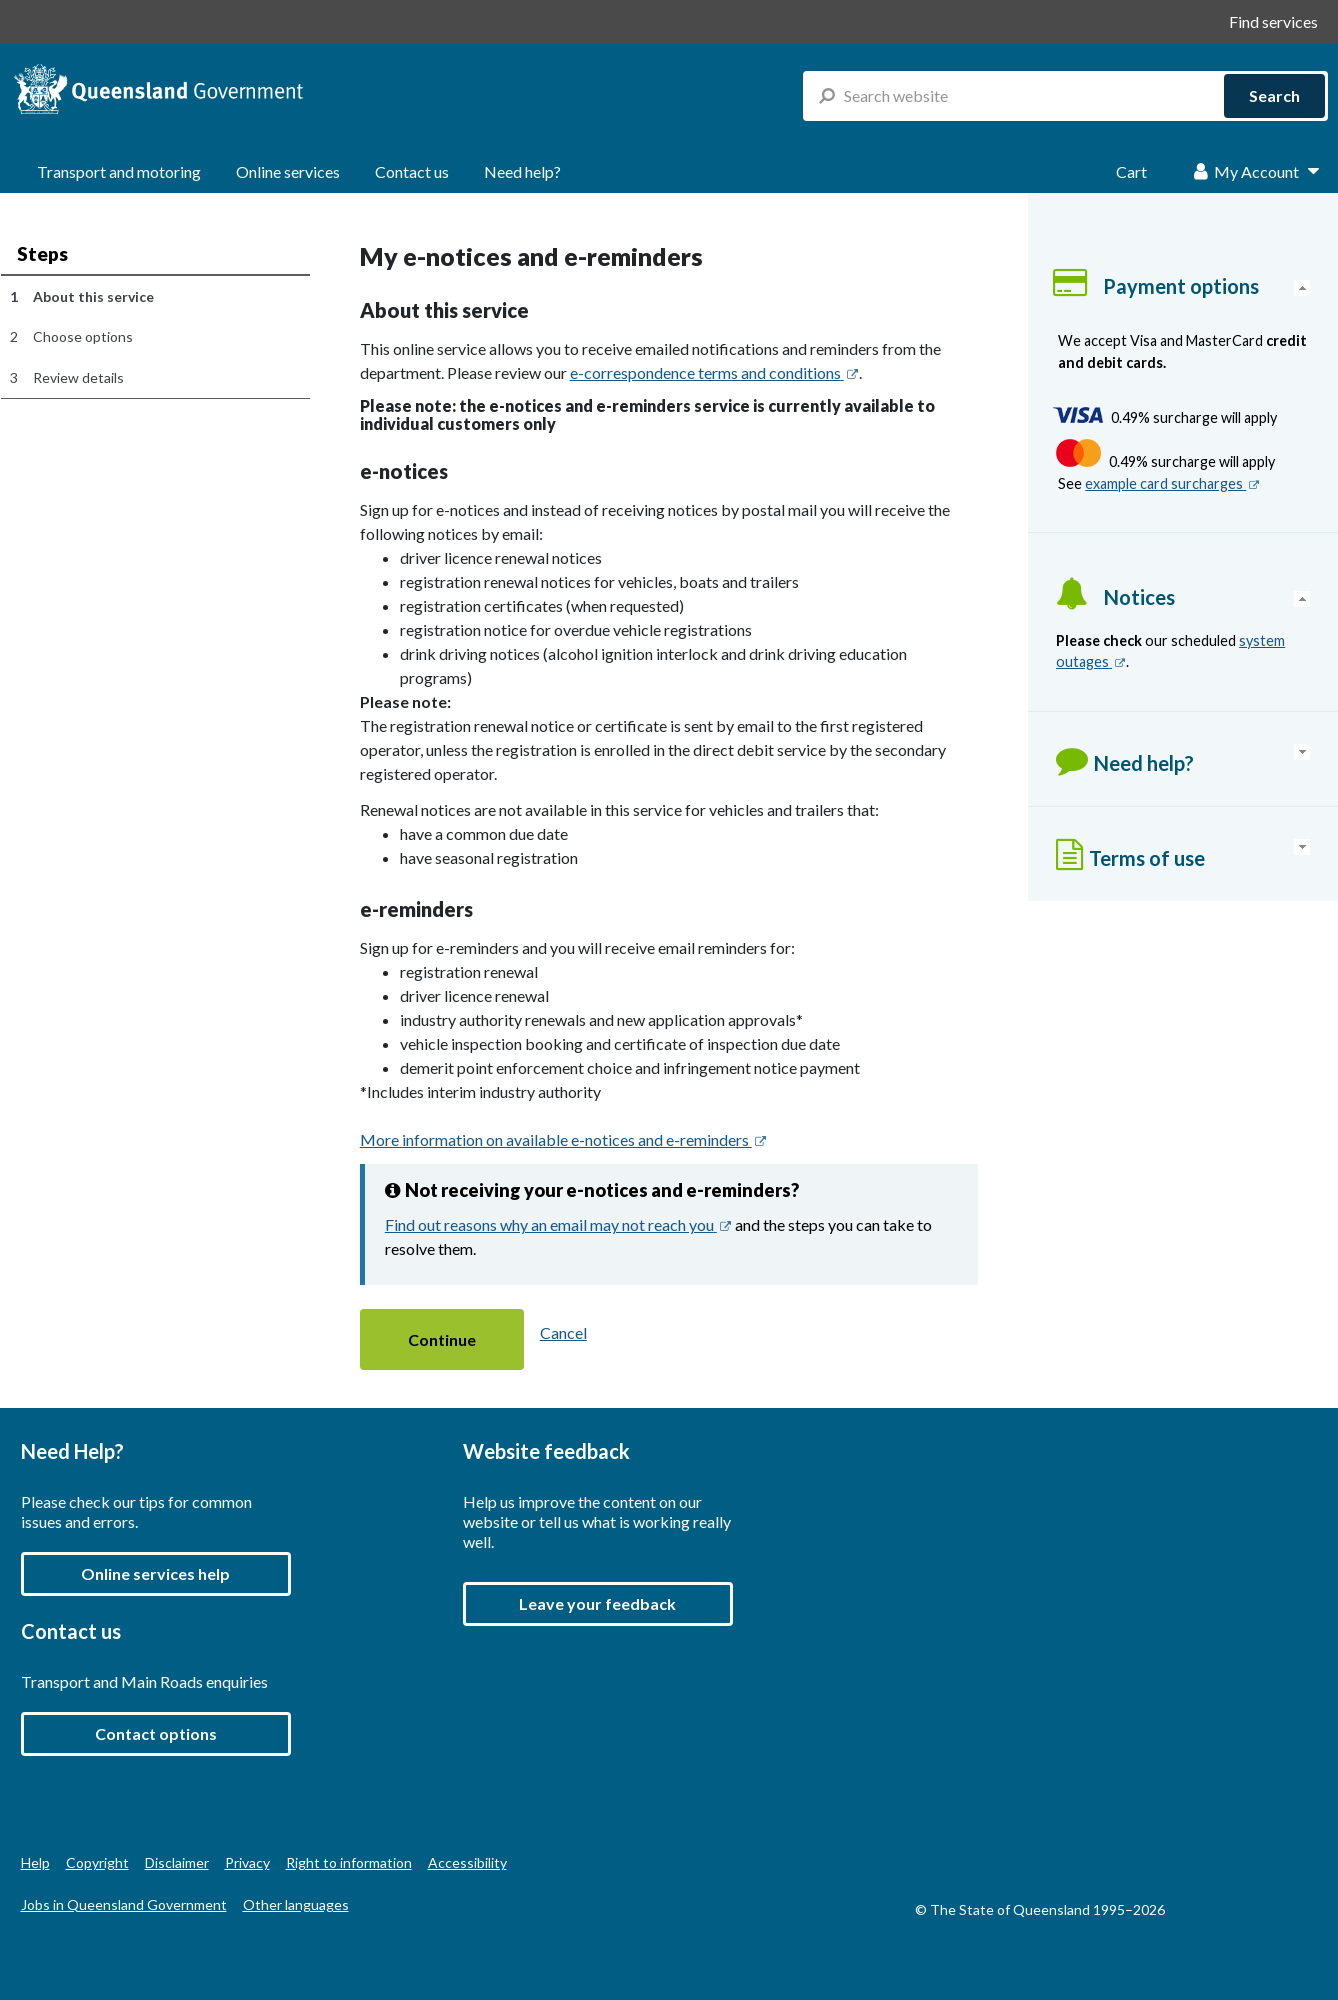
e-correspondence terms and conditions (714, 372)
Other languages (296, 1904)
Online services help (155, 1573)
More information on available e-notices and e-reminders (563, 1139)
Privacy (247, 1862)
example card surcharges (1172, 483)
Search (1274, 95)
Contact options (156, 1733)
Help (35, 1862)
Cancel (563, 1332)
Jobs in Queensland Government (124, 1904)
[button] (442, 1339)
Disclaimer (177, 1862)
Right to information (349, 1862)
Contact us (412, 171)
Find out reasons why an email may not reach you (558, 1224)
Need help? (522, 171)
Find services (1273, 21)
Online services (288, 171)
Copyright (97, 1862)
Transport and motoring (119, 171)
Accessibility (467, 1862)
